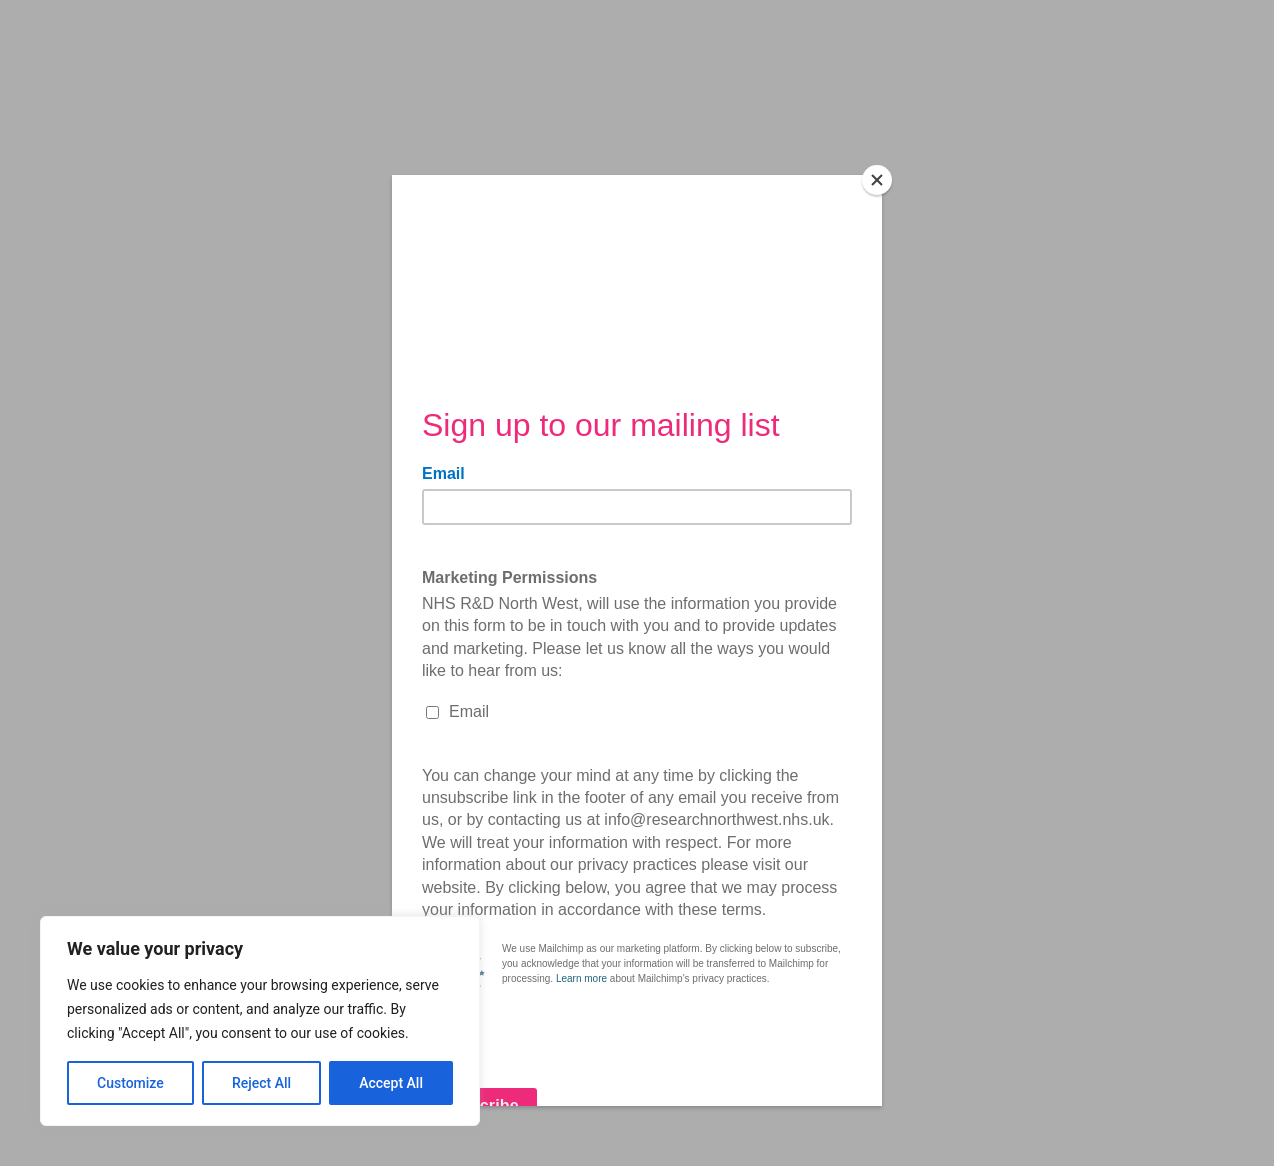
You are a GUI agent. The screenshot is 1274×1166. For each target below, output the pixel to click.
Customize (130, 1083)
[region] (260, 1021)
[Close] (877, 180)
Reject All (261, 1083)
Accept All (391, 1083)
